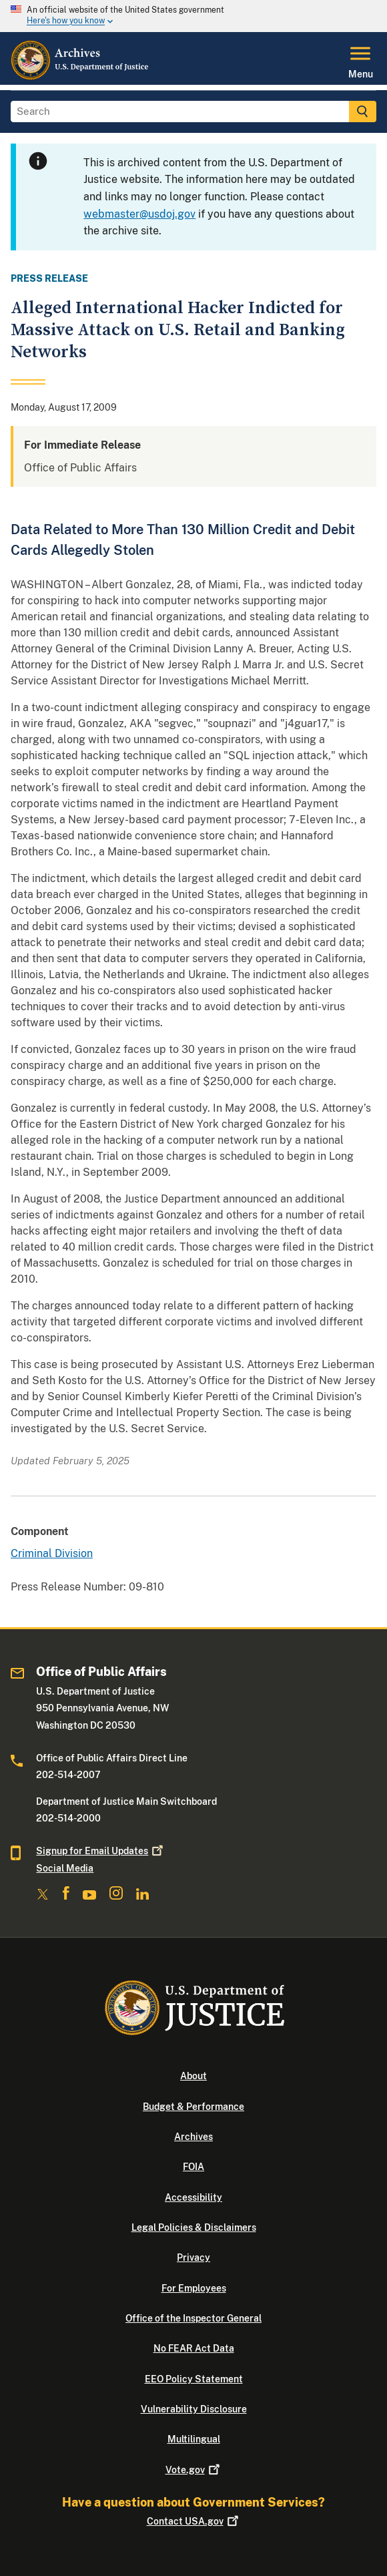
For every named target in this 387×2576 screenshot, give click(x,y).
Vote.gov (193, 2469)
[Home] (80, 76)
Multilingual (193, 2439)
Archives (193, 2136)
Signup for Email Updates (100, 1851)
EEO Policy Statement (194, 2379)
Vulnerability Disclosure (194, 2409)
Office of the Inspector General (193, 2318)
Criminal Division (52, 1553)
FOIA (193, 2166)
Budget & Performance (193, 2106)
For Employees (193, 2288)
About (193, 2076)
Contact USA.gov (194, 2521)
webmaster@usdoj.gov (139, 214)
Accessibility (193, 2197)
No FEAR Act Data (193, 2348)
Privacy (193, 2257)
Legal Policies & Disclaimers (193, 2227)
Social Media (64, 1868)
